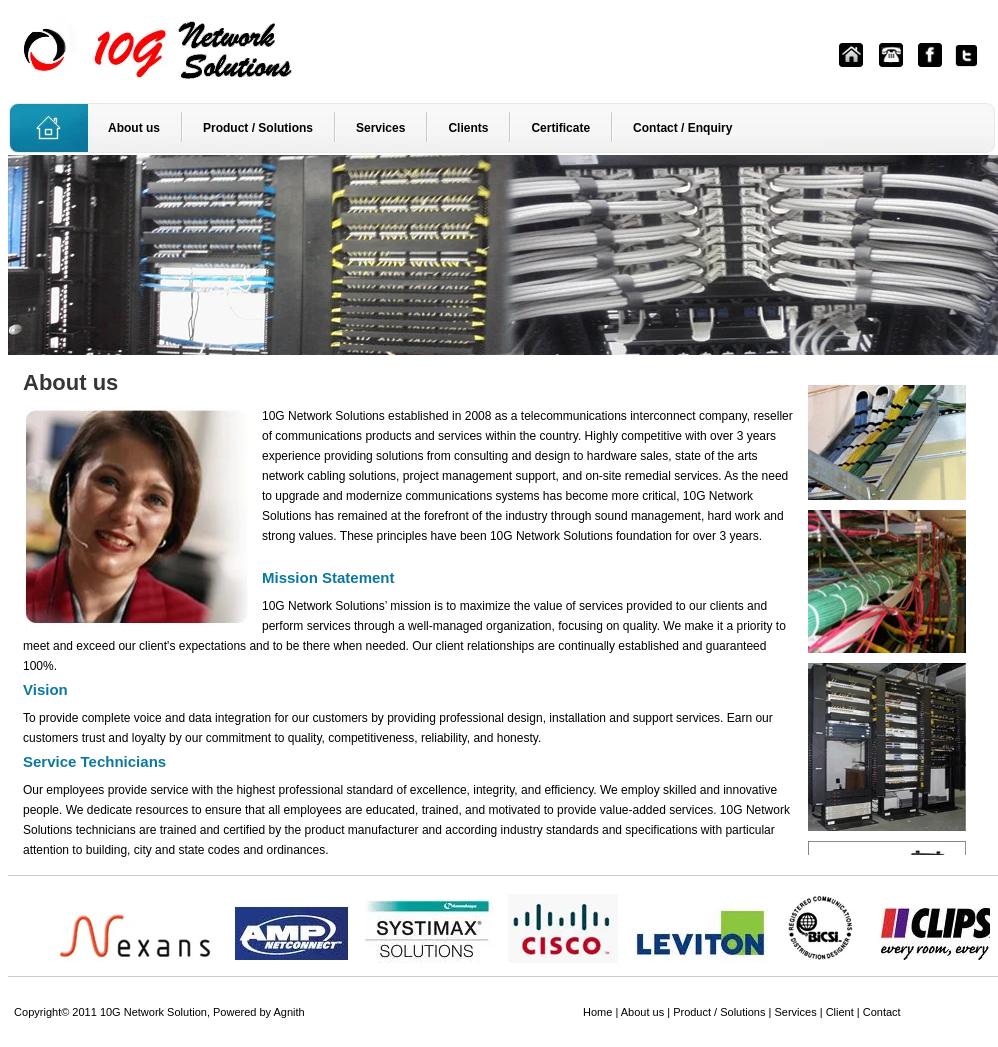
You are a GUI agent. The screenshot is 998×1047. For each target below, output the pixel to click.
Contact (882, 1012)
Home (597, 1012)
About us (134, 128)
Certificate (560, 128)
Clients (468, 128)
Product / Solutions (258, 128)
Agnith (289, 1012)
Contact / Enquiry (682, 128)
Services (380, 128)
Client (840, 1012)
